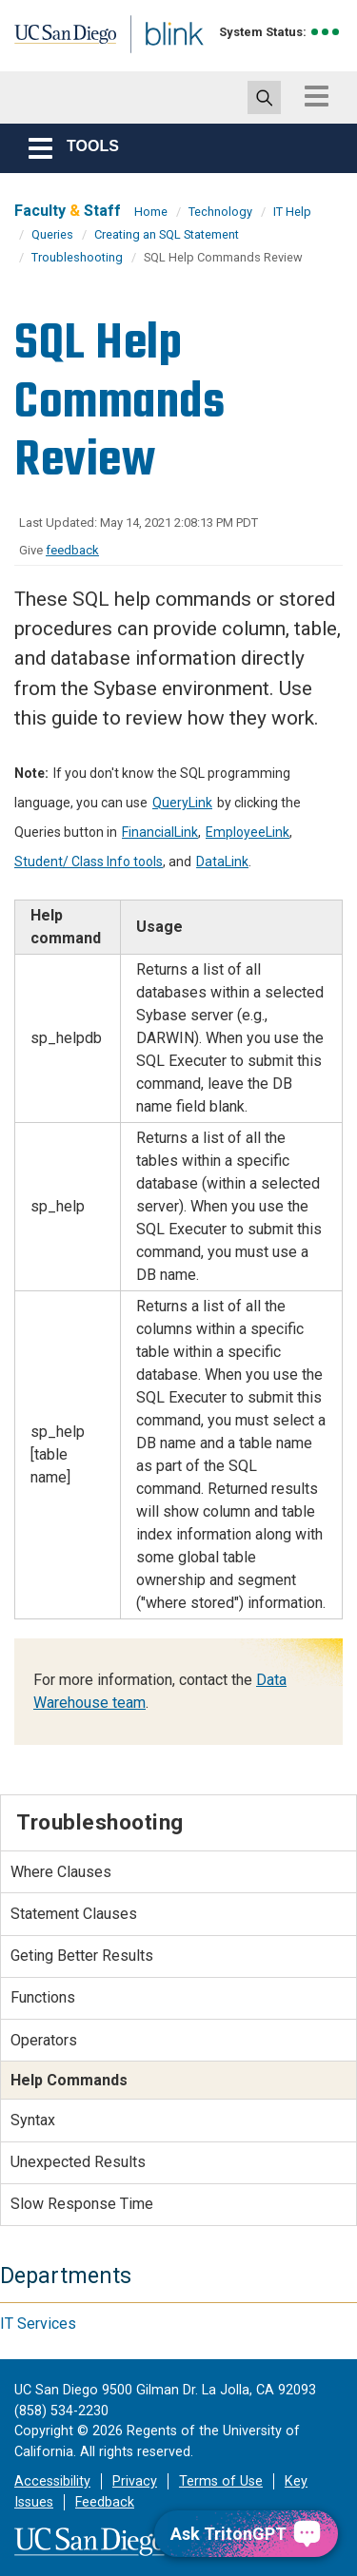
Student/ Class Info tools (88, 861)
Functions (42, 1997)
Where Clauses (60, 1872)
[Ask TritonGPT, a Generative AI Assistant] (246, 2533)
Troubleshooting (77, 257)
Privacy (134, 2481)
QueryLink (182, 802)
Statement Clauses (73, 1914)
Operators (43, 2040)
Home (151, 211)
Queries (52, 234)
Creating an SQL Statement (166, 234)
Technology (220, 211)
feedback (72, 550)
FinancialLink (160, 832)
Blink (152, 60)
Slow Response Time (81, 2204)
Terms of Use (221, 2481)
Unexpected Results (78, 2162)
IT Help (292, 211)
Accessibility (52, 2481)
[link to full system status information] (326, 32)
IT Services (38, 2324)
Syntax (32, 2120)
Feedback (104, 2502)
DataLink (222, 861)
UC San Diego (55, 40)
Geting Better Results (81, 1956)
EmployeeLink (247, 832)
